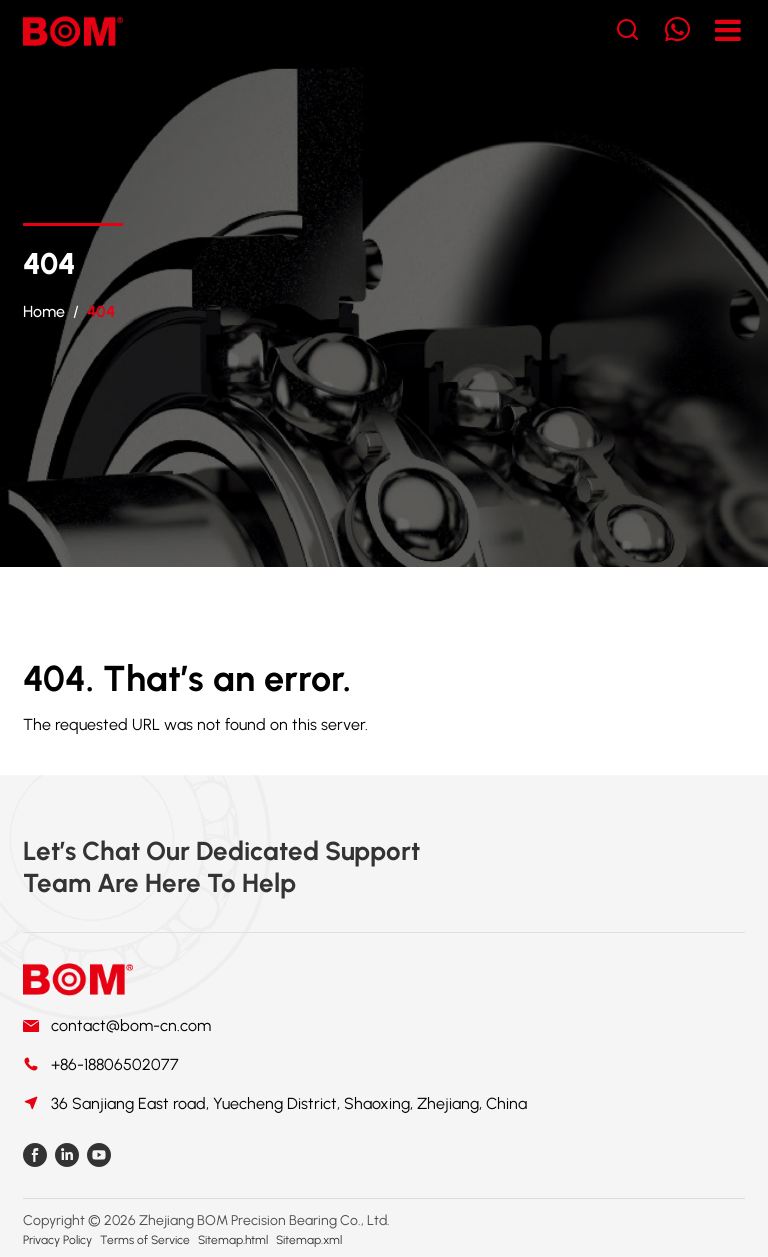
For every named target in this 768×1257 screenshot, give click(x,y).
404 (101, 311)
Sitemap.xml (309, 1240)
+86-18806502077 (115, 1064)
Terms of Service (145, 1240)
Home (44, 311)
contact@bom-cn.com (131, 1025)
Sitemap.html (233, 1240)
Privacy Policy (57, 1240)
